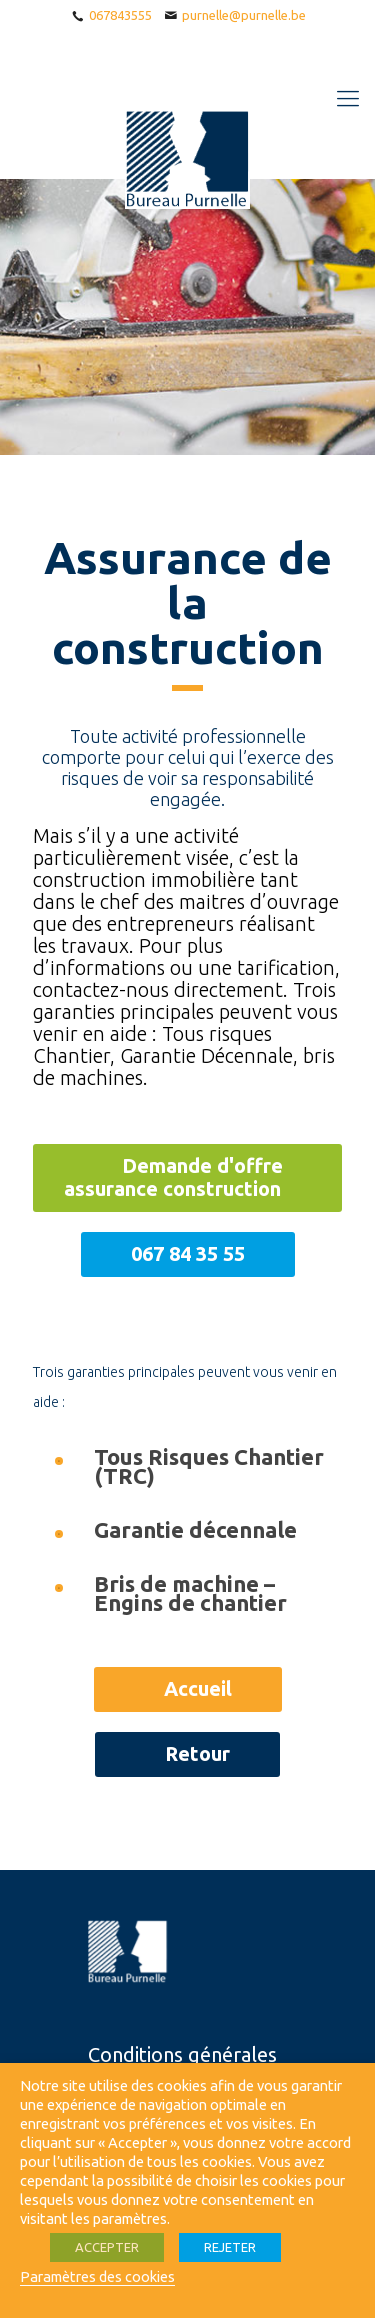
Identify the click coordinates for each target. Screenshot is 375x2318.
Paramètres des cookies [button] (97, 2276)
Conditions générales (182, 2054)
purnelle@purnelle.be (244, 15)
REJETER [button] (230, 2247)
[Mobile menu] (348, 98)
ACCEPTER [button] (107, 2247)
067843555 (120, 15)
